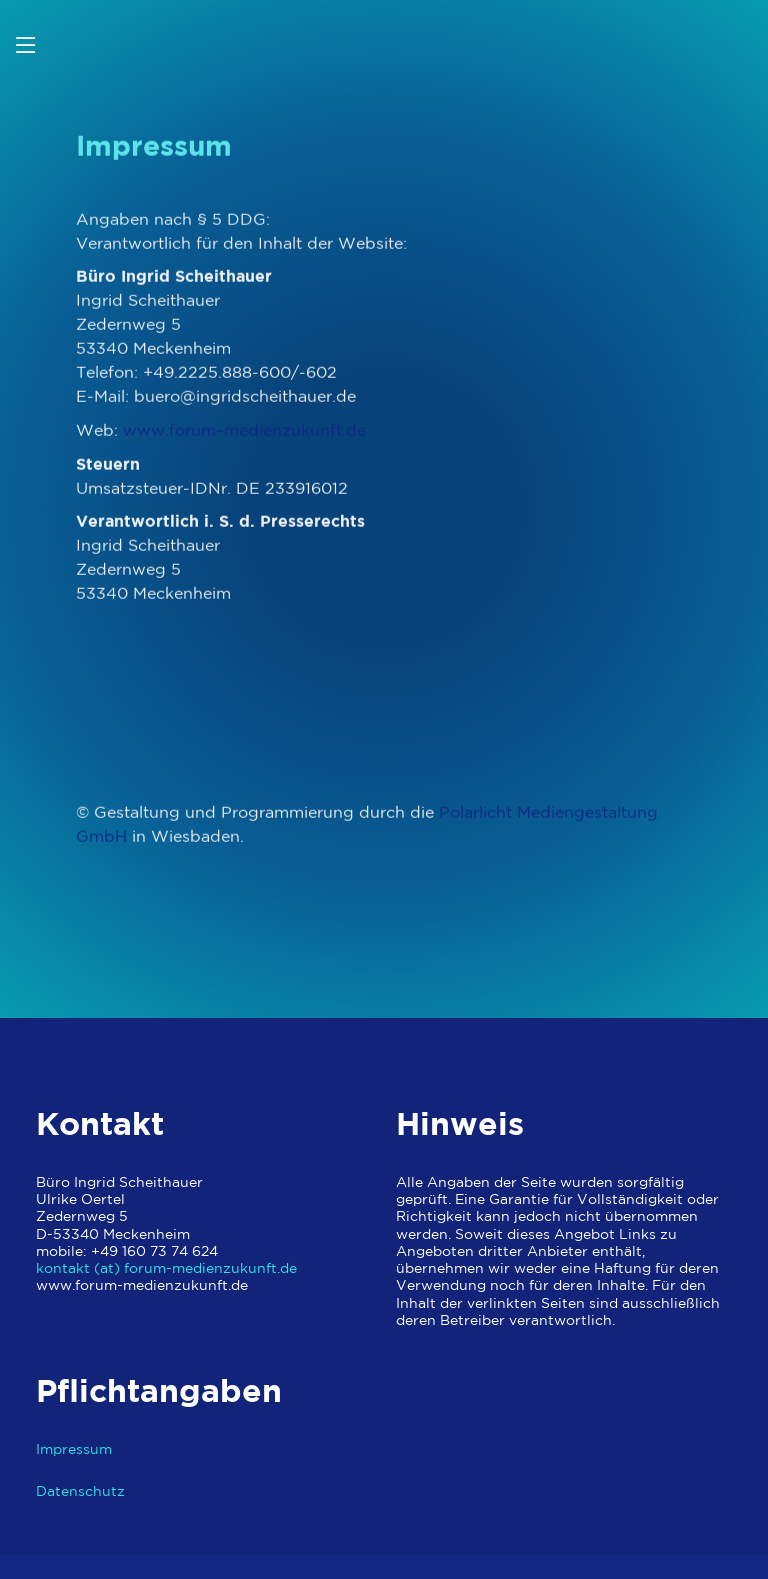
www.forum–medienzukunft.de (244, 436)
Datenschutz (80, 1491)
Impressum (74, 1449)
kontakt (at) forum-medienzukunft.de (166, 1268)
